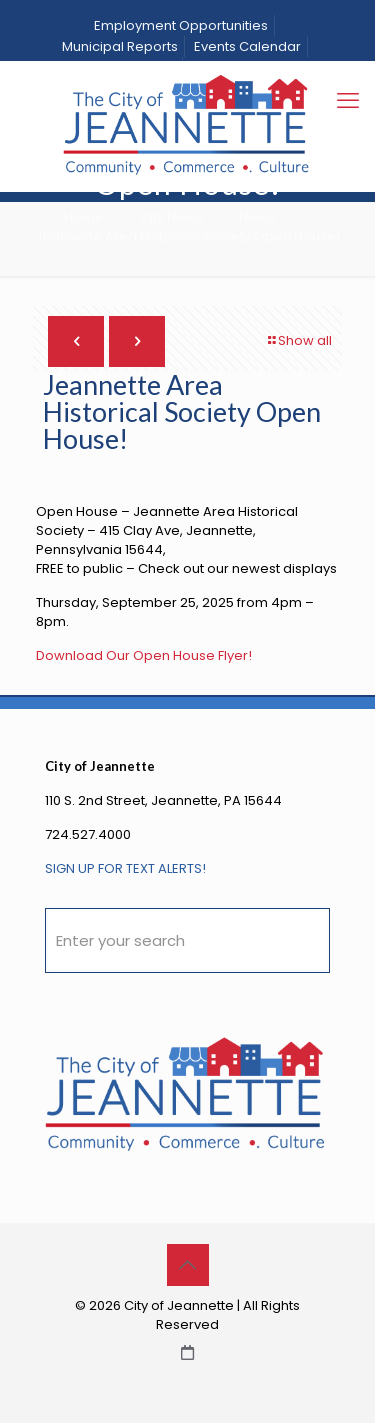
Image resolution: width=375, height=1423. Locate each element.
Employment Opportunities (181, 25)
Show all (298, 340)
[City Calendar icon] (187, 1352)
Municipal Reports (120, 46)
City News (171, 217)
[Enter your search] (187, 940)
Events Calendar (247, 46)
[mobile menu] (348, 101)
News (257, 217)
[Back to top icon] (188, 1265)
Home (84, 217)
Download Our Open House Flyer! (144, 655)
